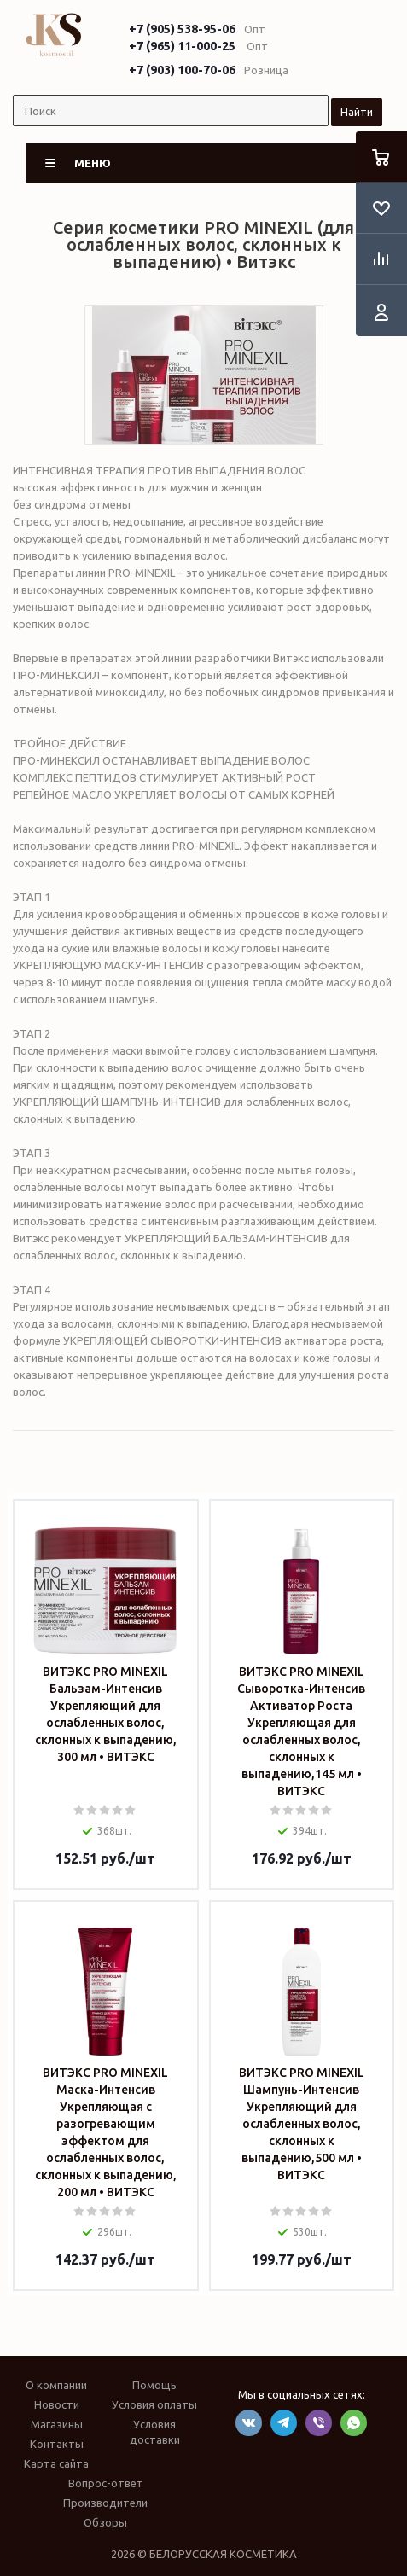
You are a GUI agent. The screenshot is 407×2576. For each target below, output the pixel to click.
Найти (356, 112)
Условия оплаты (154, 2404)
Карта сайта (56, 2463)
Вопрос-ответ (105, 2483)
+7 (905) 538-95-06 (182, 29)
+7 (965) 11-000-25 (182, 46)
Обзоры (105, 2522)
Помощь (154, 2385)
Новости (56, 2404)
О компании (56, 2385)
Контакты (57, 2444)
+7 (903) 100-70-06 (182, 70)
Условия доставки (155, 2431)
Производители (105, 2503)
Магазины (57, 2424)
